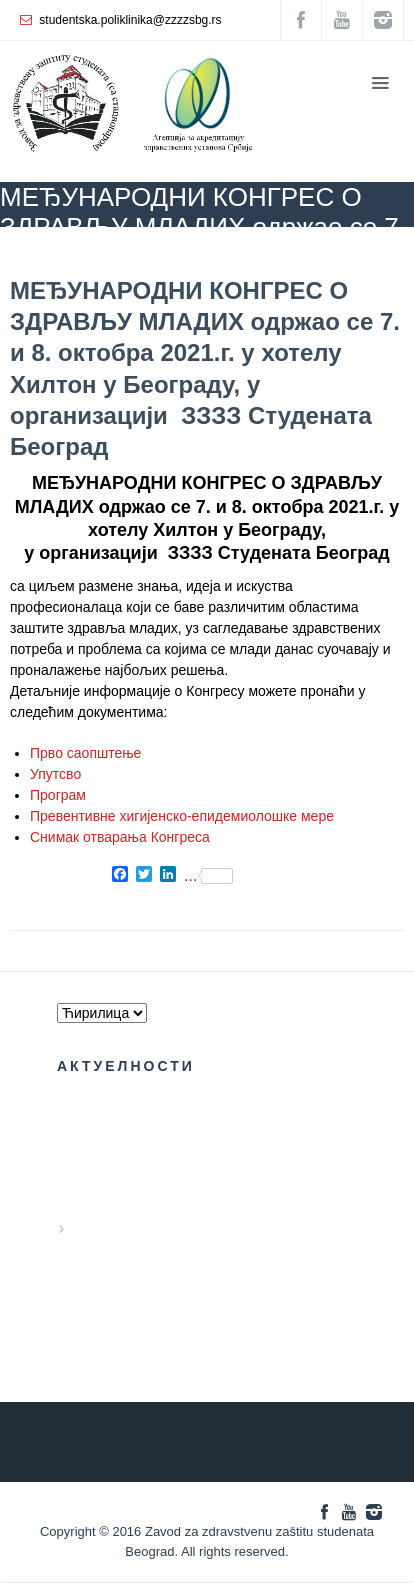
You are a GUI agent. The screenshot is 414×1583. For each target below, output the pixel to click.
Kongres (185, 256)
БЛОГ (123, 256)
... (208, 876)
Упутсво (55, 774)
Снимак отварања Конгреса (120, 837)
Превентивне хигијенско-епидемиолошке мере (182, 816)
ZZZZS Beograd (43, 256)
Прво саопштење (85, 753)
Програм (58, 795)
